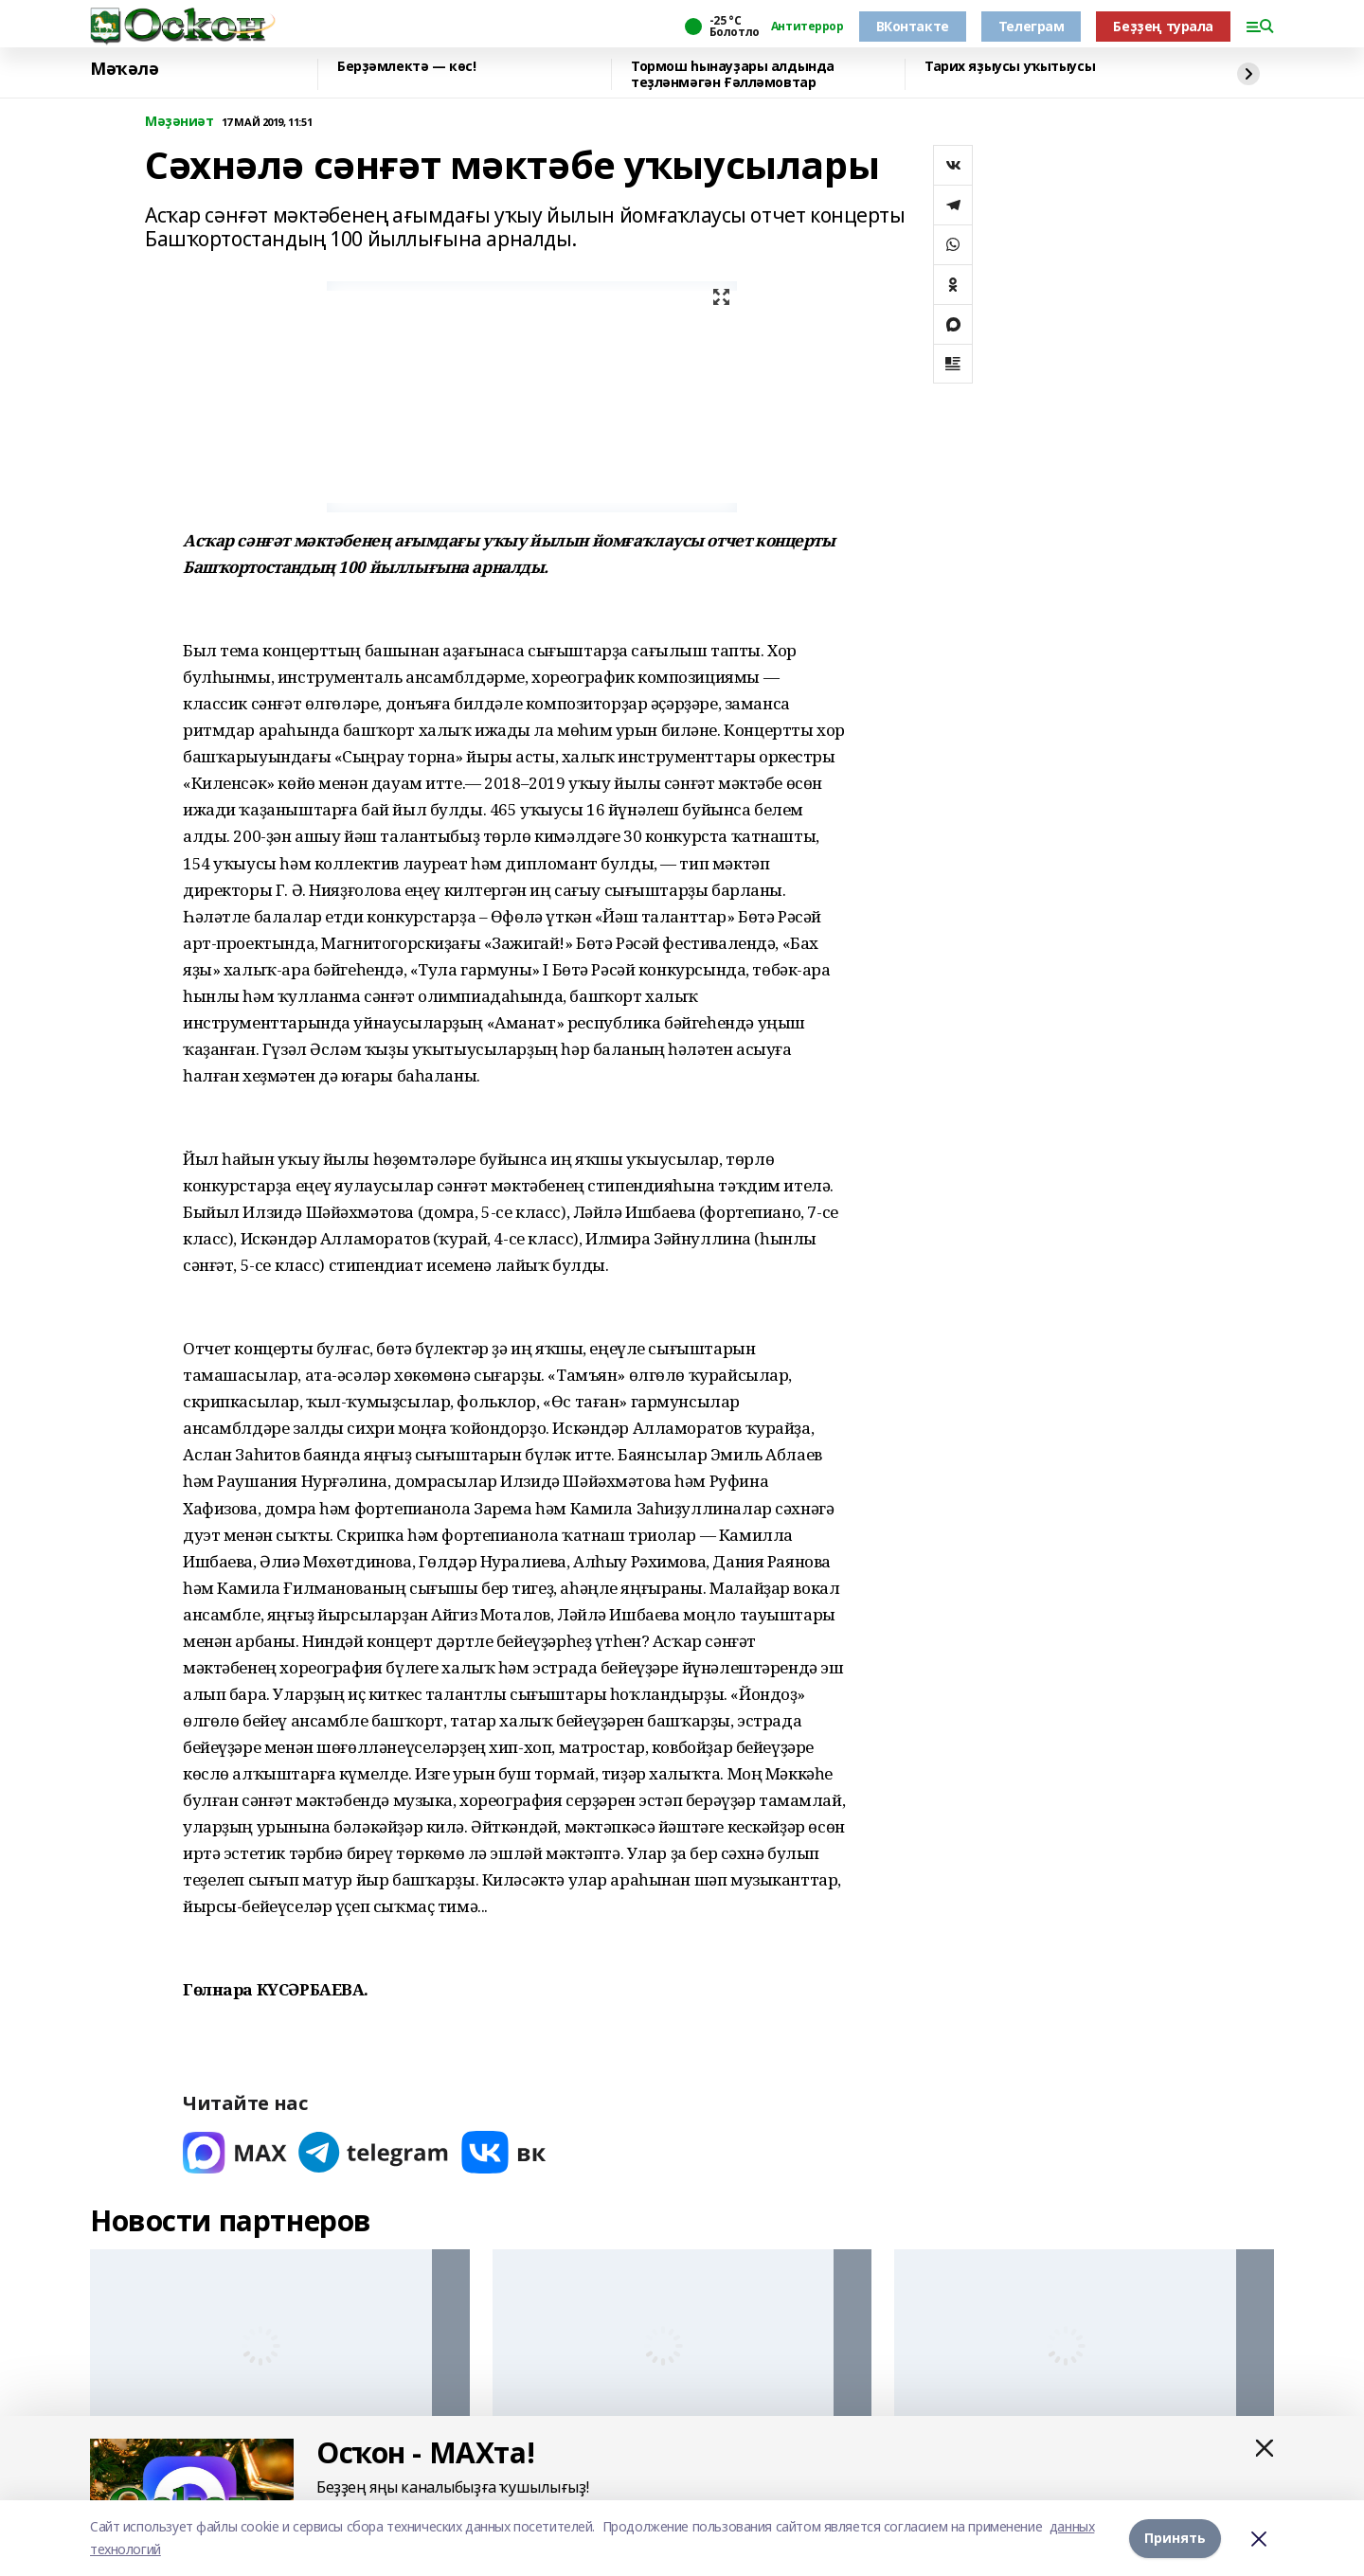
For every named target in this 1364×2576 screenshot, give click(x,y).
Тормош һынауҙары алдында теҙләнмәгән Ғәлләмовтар (733, 74)
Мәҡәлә (124, 69)
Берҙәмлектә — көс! (406, 67)
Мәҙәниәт (179, 122)
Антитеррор (807, 26)
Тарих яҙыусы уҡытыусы (1009, 67)
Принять (1175, 2538)
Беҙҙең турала (1163, 26)
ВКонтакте (912, 26)
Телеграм (1031, 26)
